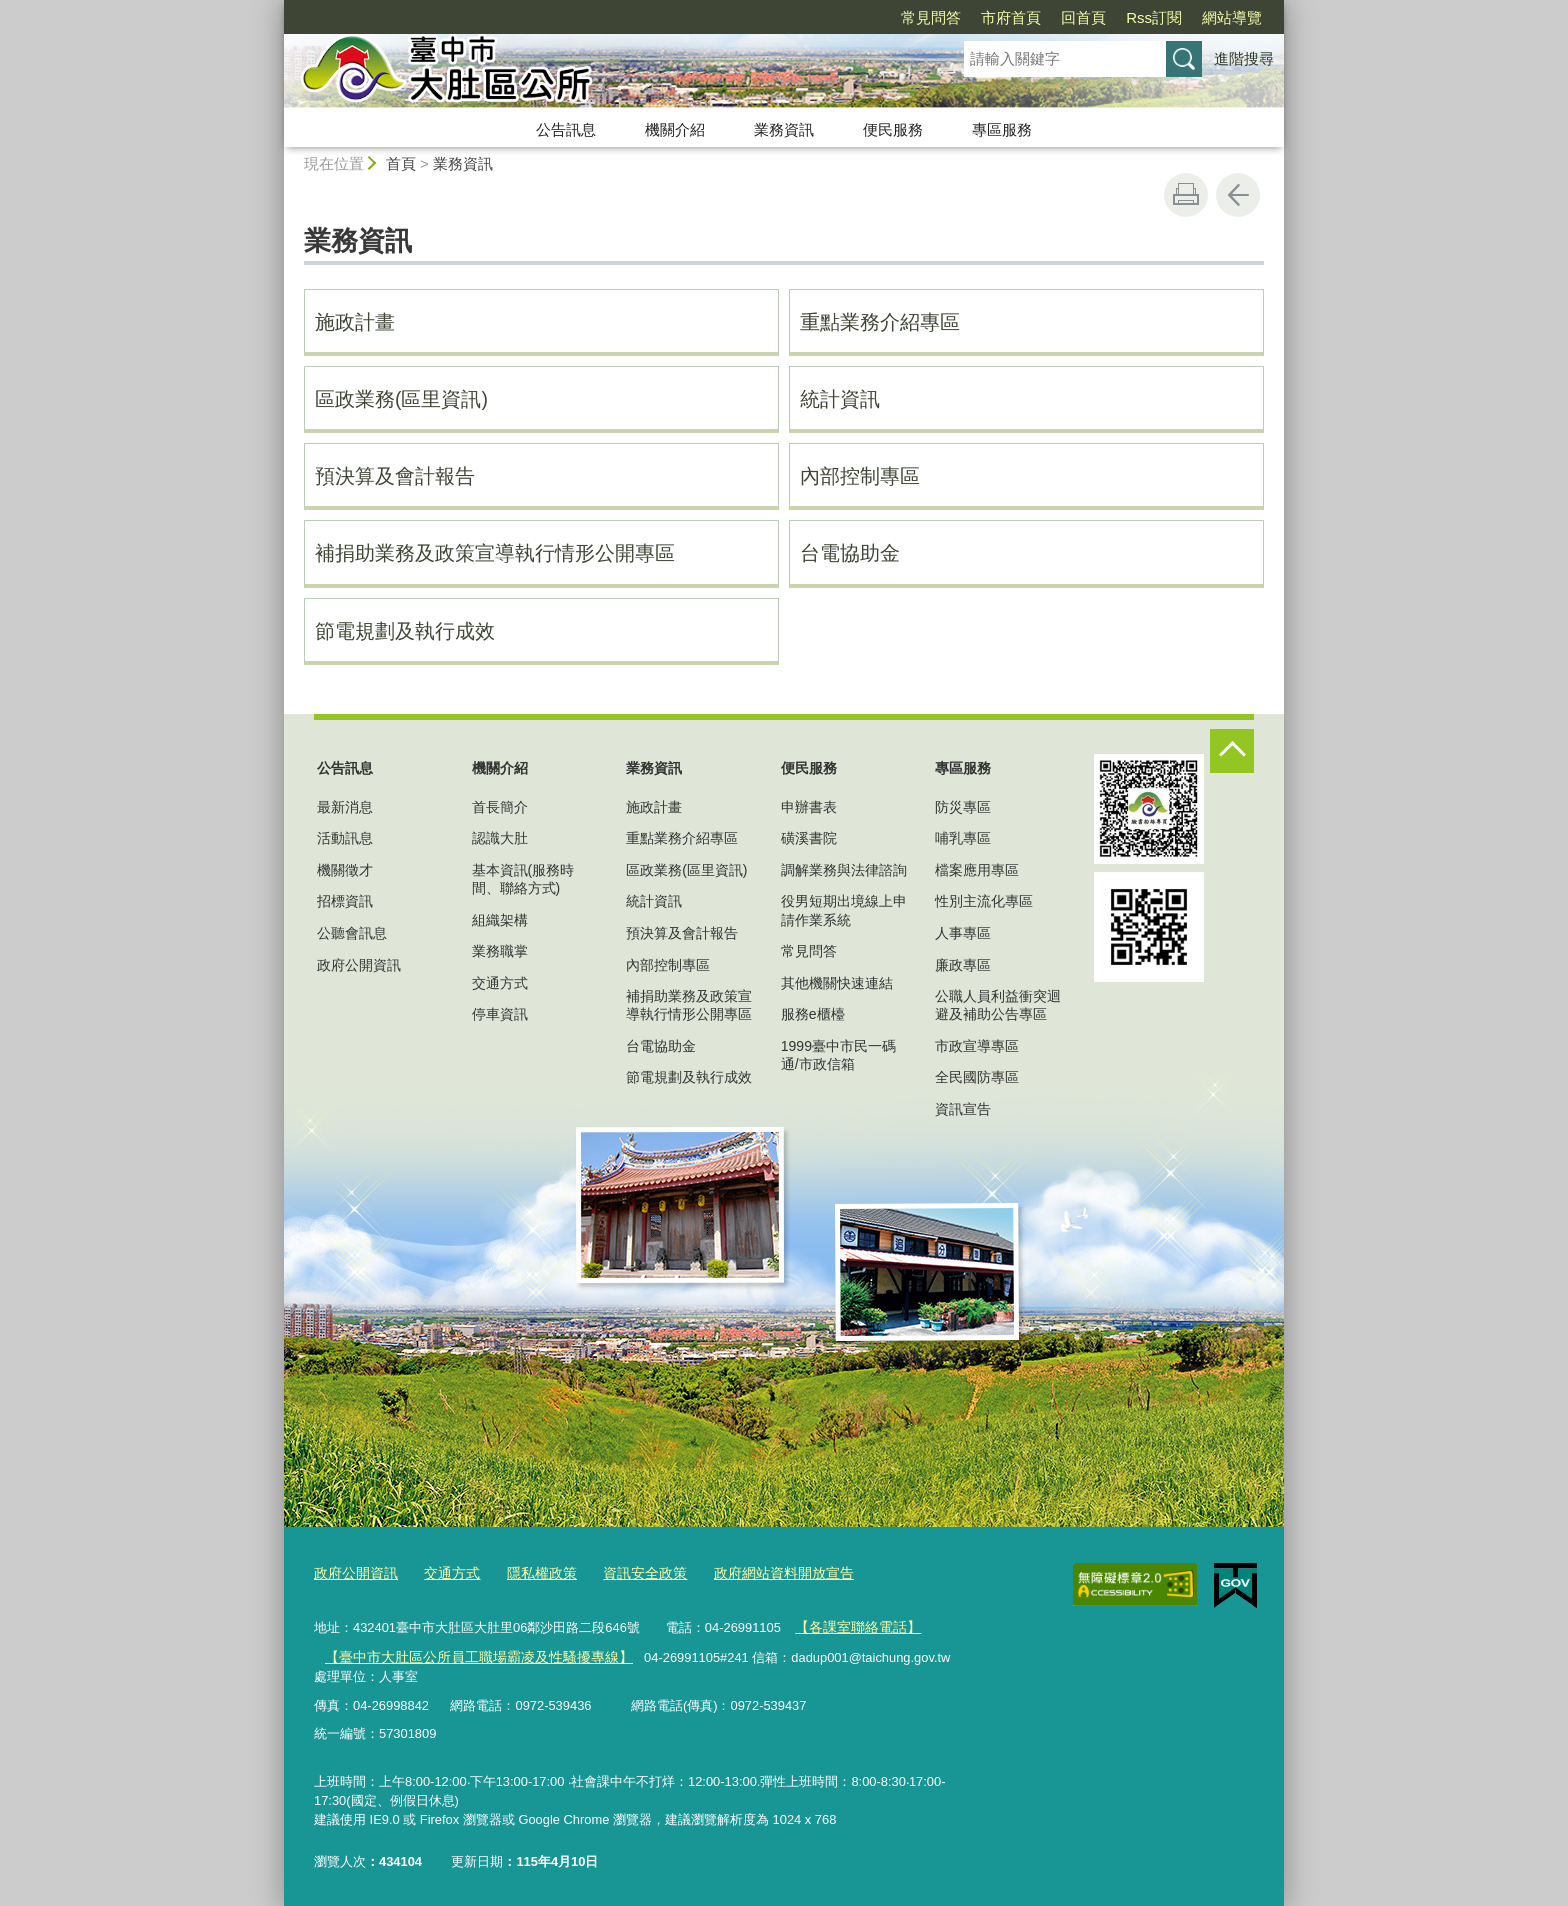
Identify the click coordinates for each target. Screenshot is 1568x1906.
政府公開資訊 (359, 965)
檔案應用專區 (977, 870)
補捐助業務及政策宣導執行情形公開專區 (495, 553)
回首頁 (1083, 17)
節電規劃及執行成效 (405, 631)
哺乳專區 (963, 838)
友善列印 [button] (1186, 195)
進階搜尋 (1244, 58)
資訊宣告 (963, 1109)
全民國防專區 (977, 1077)
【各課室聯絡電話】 (853, 1624)
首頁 (401, 163)
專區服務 (1002, 129)
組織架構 (500, 920)
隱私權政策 (529, 1571)
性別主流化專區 (984, 901)
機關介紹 (675, 129)
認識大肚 (500, 838)
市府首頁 (1011, 17)
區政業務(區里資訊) (401, 399)
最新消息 (345, 807)
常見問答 (931, 17)
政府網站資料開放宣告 (758, 1571)
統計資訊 (840, 399)
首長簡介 (500, 807)
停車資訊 (500, 1014)
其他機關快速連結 (837, 983)
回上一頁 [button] (1238, 195)
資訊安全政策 (627, 1571)
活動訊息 (345, 838)
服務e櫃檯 (813, 1014)
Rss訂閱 (1154, 17)
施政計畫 (355, 322)
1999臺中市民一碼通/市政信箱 (838, 1055)
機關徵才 (345, 870)
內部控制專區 (860, 476)
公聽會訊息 (352, 933)
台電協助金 (850, 553)
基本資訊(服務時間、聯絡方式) (523, 879)
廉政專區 (963, 965)
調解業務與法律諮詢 (844, 870)
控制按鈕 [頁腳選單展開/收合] (1232, 751)
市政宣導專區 (977, 1046)
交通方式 (500, 983)
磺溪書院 (809, 838)
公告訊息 (566, 129)
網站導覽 (1232, 17)
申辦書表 (809, 807)
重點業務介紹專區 (880, 322)
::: (275, 8)
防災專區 (963, 807)
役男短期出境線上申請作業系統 (844, 910)
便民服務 (893, 129)
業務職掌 (500, 951)
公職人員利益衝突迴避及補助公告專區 (998, 1005)
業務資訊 (784, 129)
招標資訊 (345, 901)
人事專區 (963, 933)
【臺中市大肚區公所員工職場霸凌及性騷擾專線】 (467, 1652)
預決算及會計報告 (395, 476)
